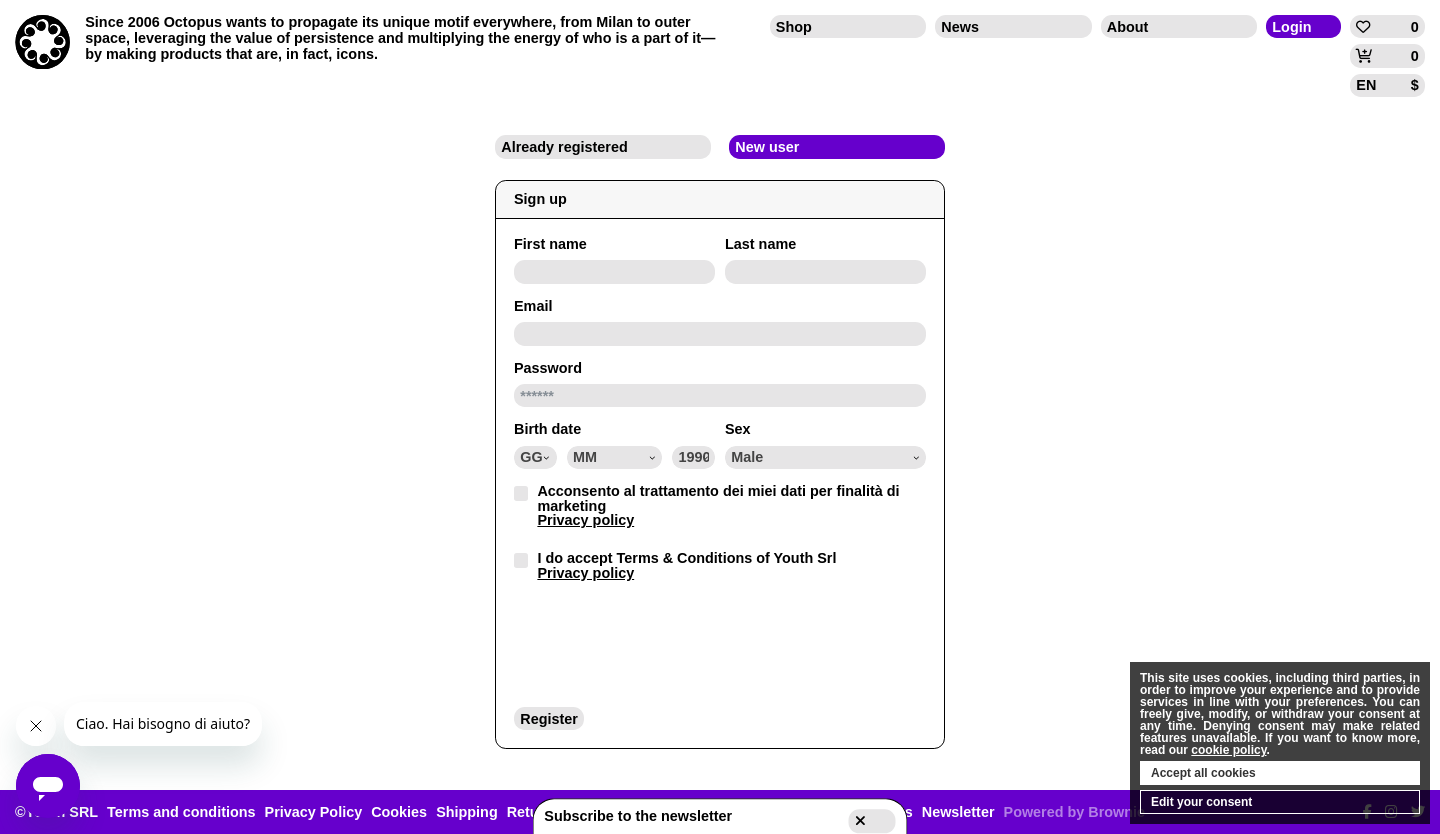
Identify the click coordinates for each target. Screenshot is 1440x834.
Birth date (547, 429)
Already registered (564, 147)
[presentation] (666, 643)
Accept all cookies (1203, 773)
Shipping (467, 812)
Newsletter (958, 812)
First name (550, 244)
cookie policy (1228, 750)
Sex (738, 429)
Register (549, 719)
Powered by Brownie (1075, 812)
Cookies (399, 812)
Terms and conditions (181, 812)
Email (533, 306)
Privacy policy (585, 520)
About (1128, 27)
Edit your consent (1201, 802)
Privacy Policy (314, 812)
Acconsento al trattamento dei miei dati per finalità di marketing (718, 505)
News (960, 27)
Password (548, 368)
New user (767, 147)
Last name (760, 244)
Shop (794, 27)
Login (1291, 27)
